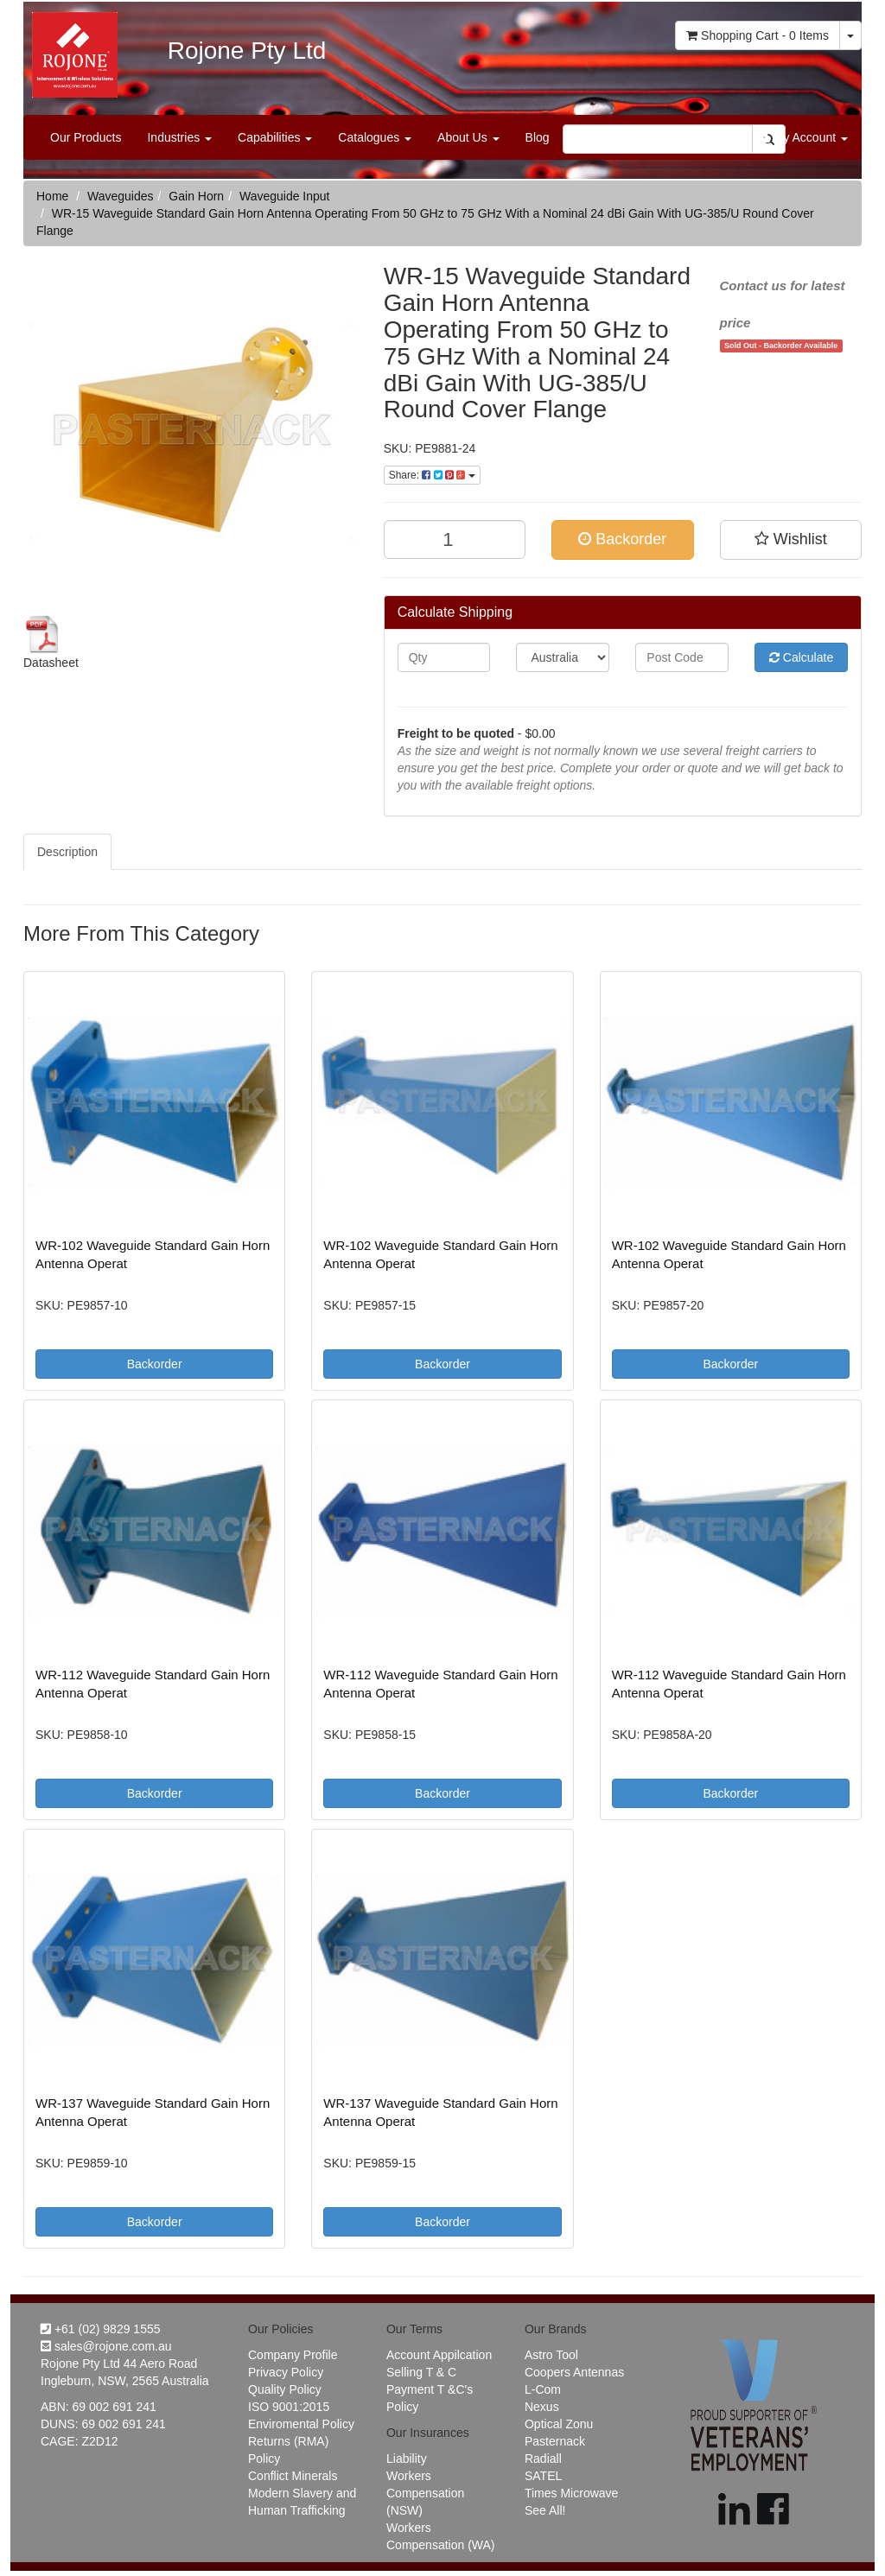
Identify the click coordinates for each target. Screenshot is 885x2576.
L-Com (543, 2389)
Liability (406, 2458)
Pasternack (555, 2441)
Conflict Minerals (292, 2476)
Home (52, 196)
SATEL (543, 2476)
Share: (432, 475)
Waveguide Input (284, 196)
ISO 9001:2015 (288, 2407)
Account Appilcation (439, 2355)
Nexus (542, 2407)
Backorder (622, 539)
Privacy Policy (285, 2372)
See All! (545, 2510)
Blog (537, 137)
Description (67, 852)
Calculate (801, 657)
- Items (757, 35)
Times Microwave (571, 2493)
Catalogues (374, 137)
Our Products (85, 137)
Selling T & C (421, 2372)
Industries (179, 137)
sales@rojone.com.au (106, 2346)
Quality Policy (285, 2389)
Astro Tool (551, 2355)
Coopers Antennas (574, 2372)
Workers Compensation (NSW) (425, 2493)
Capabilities (275, 137)
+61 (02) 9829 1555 (101, 2329)
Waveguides (120, 196)
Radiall (543, 2458)
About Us (468, 137)
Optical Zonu (559, 2424)
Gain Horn (196, 196)
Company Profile (293, 2355)
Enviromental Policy (301, 2424)
